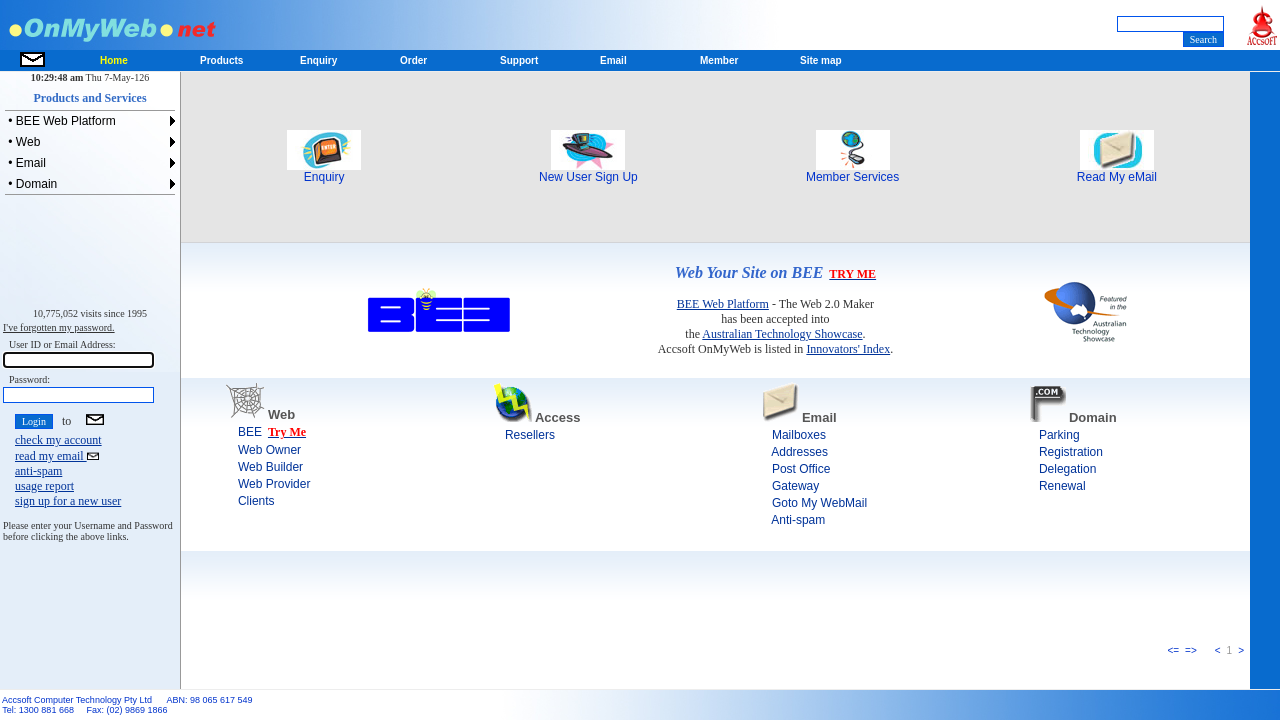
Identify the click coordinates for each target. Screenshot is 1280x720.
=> (1191, 650)
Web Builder (264, 467)
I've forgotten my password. (59, 327)
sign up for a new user (68, 501)
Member (719, 60)
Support (519, 60)
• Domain (31, 184)
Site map (821, 60)
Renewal (1056, 486)
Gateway (789, 486)
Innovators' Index (848, 349)
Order (413, 60)
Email (613, 60)
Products (221, 60)
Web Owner (263, 450)
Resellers (523, 435)
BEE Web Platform (723, 304)
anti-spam (38, 471)
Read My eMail (1117, 171)
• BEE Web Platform (60, 121)
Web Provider (268, 484)
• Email (25, 163)
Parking (1053, 435)
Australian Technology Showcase (782, 334)
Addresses (793, 452)
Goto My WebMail (813, 503)
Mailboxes (792, 435)
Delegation (1061, 469)
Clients (250, 501)
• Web (22, 142)
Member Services (852, 171)
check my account (58, 440)
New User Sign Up (588, 171)
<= (1173, 650)
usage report (44, 486)
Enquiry (324, 171)
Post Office (795, 469)
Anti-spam (792, 520)
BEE (243, 432)
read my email (57, 456)
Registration (1064, 452)
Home (114, 60)
